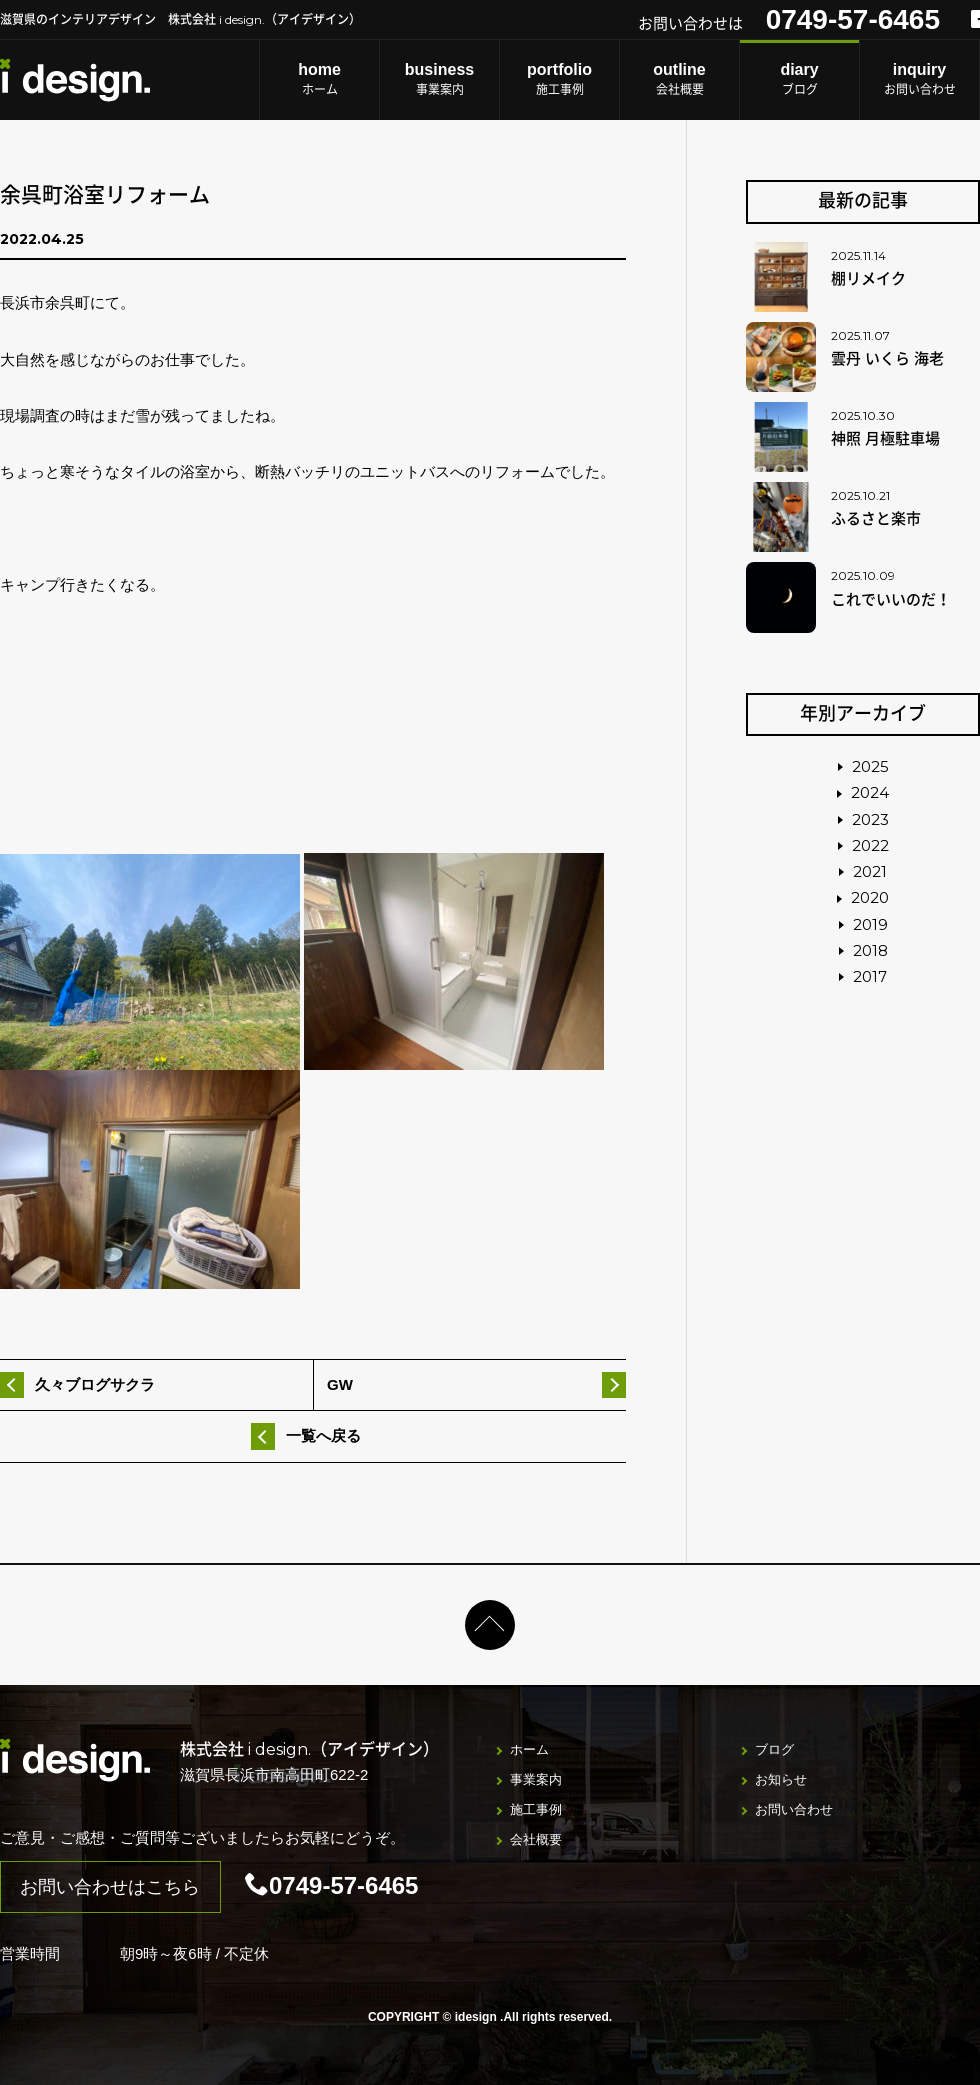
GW (340, 1384)
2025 (870, 766)
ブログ (799, 78)
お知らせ (781, 1779)
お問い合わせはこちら (110, 1887)
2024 (870, 792)
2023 (870, 819)
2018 (870, 950)
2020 (870, 897)
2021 (870, 871)
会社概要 (679, 78)
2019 (870, 924)
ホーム (319, 78)
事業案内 (439, 78)
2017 (870, 976)
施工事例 (559, 78)
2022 (870, 845)
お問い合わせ (919, 78)
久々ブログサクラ (95, 1384)
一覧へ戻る (323, 1435)
